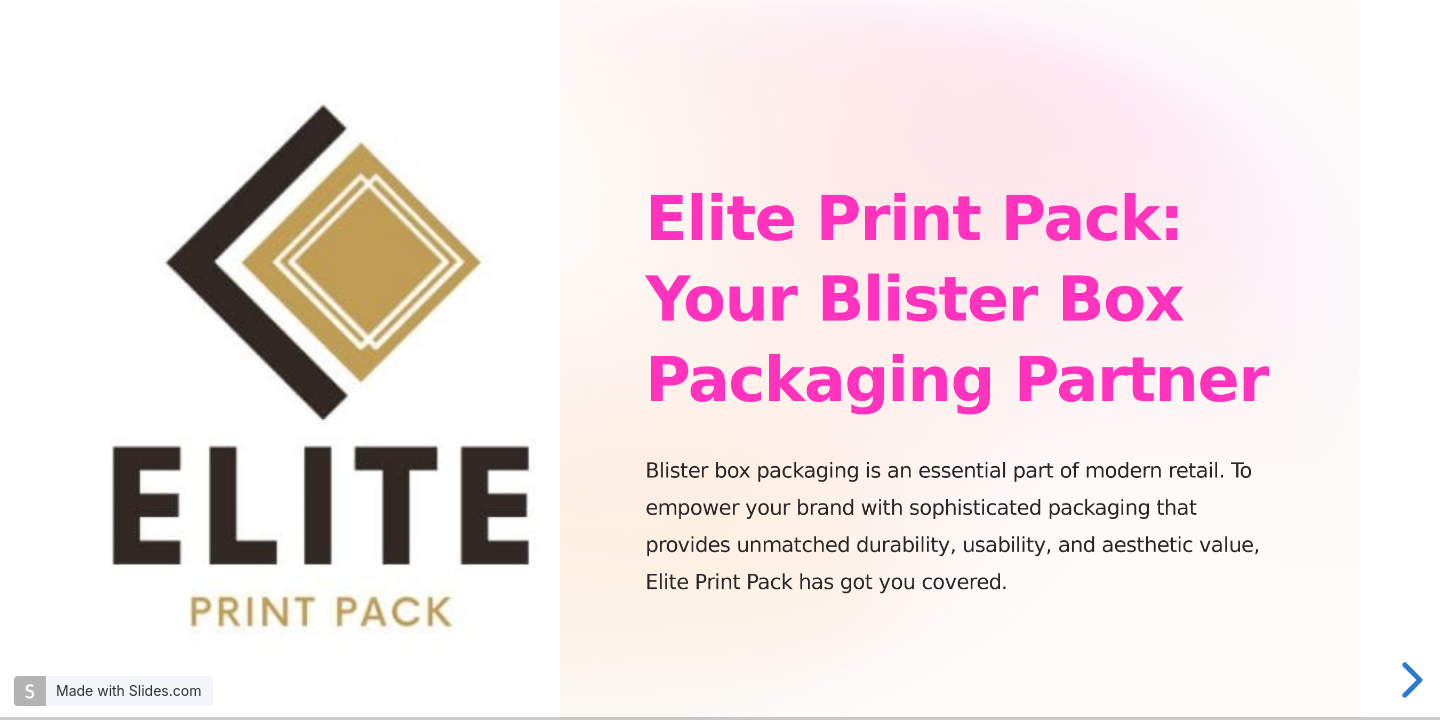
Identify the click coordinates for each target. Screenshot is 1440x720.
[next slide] (1409, 680)
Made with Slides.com (128, 690)
